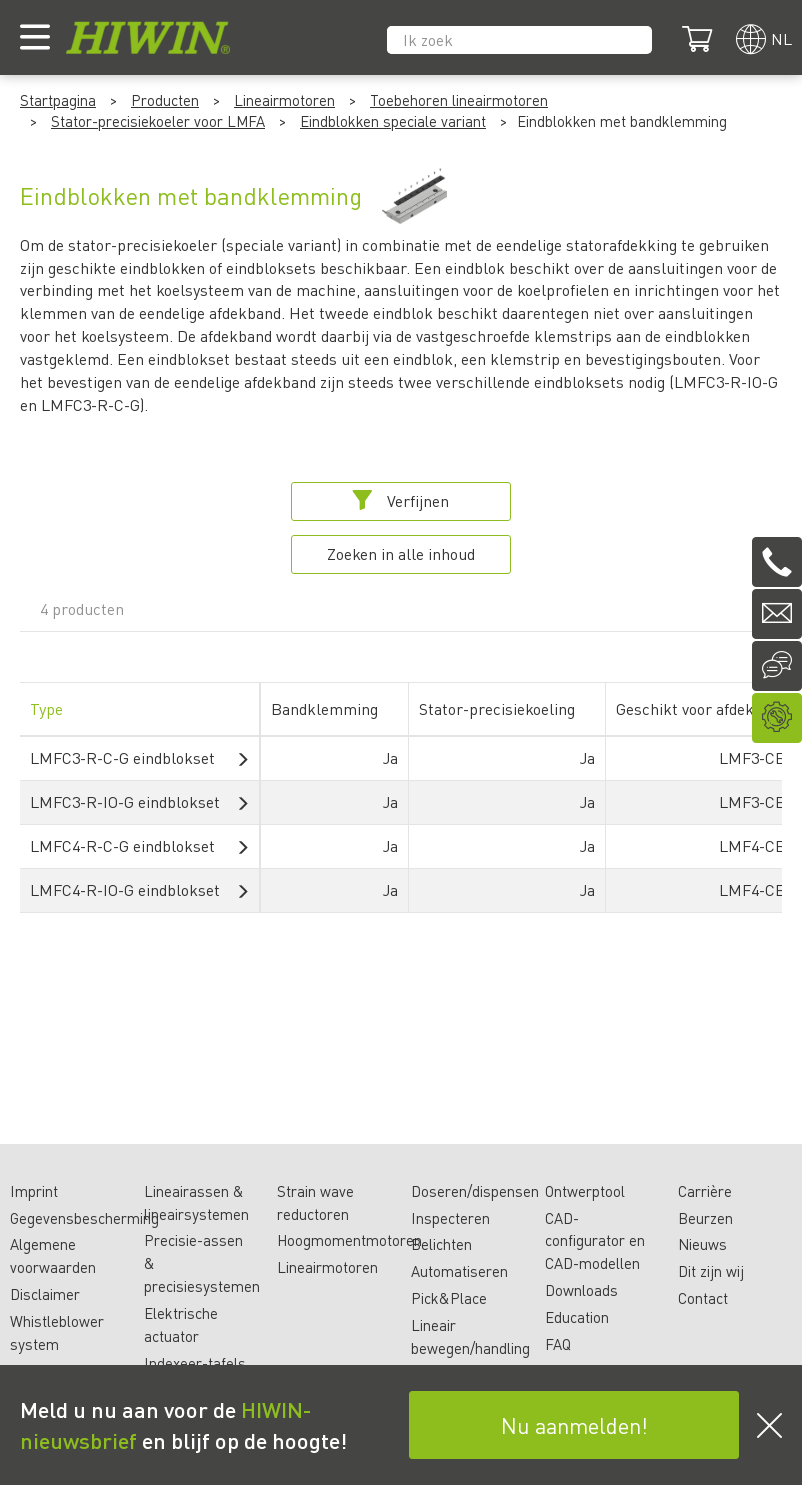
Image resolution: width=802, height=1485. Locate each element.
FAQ (558, 1344)
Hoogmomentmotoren (349, 1240)
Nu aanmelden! (574, 1425)
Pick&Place (449, 1298)
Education (577, 1317)
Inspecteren (450, 1218)
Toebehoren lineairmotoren (459, 100)
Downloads (581, 1290)
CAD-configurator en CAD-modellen (595, 1241)
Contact (703, 1298)
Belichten (441, 1244)
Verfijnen (400, 500)
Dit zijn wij (711, 1271)
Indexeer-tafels (195, 1363)
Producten (165, 100)
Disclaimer (45, 1294)
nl (781, 38)
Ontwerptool (585, 1191)
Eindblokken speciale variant (393, 121)
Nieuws (702, 1244)
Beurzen (705, 1218)
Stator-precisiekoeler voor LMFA (158, 121)
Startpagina (58, 100)
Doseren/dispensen (475, 1191)
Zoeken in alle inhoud (401, 553)
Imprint (34, 1191)
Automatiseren (459, 1271)
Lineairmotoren (284, 100)
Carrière (705, 1191)
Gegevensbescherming (84, 1218)
